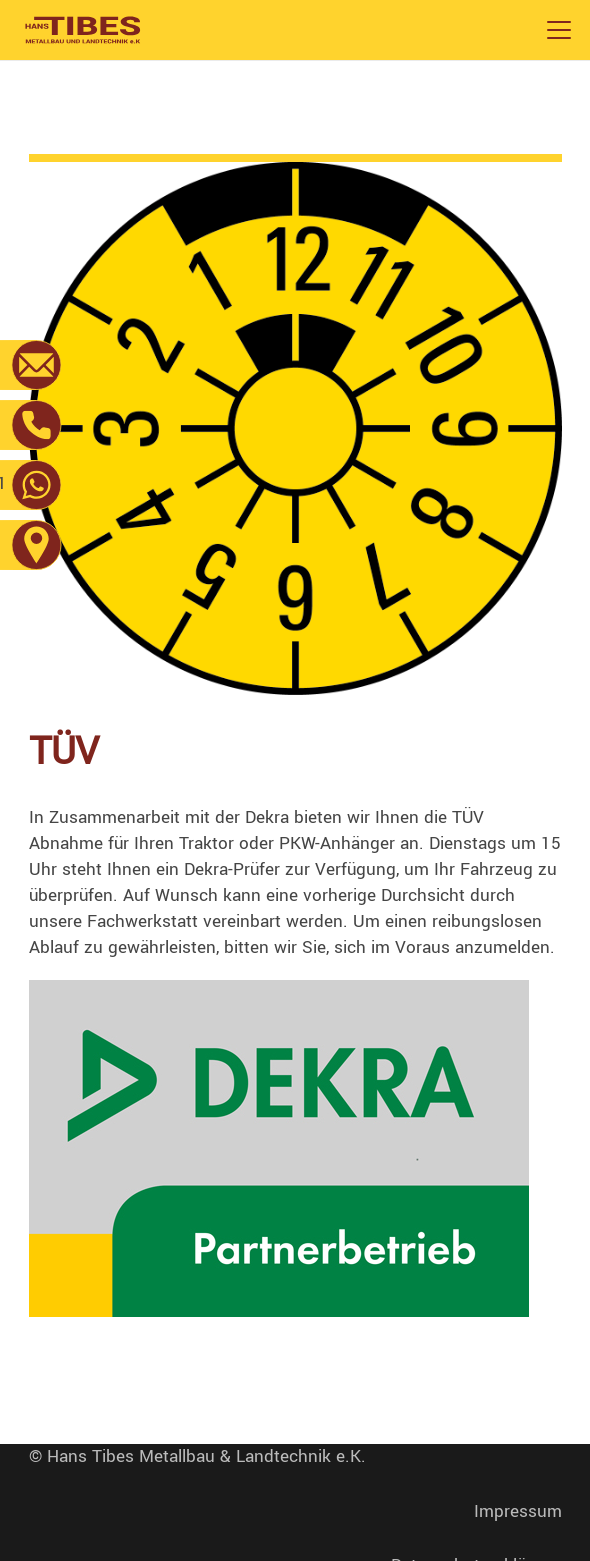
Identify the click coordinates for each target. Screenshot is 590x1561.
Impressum (518, 1511)
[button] (559, 30)
